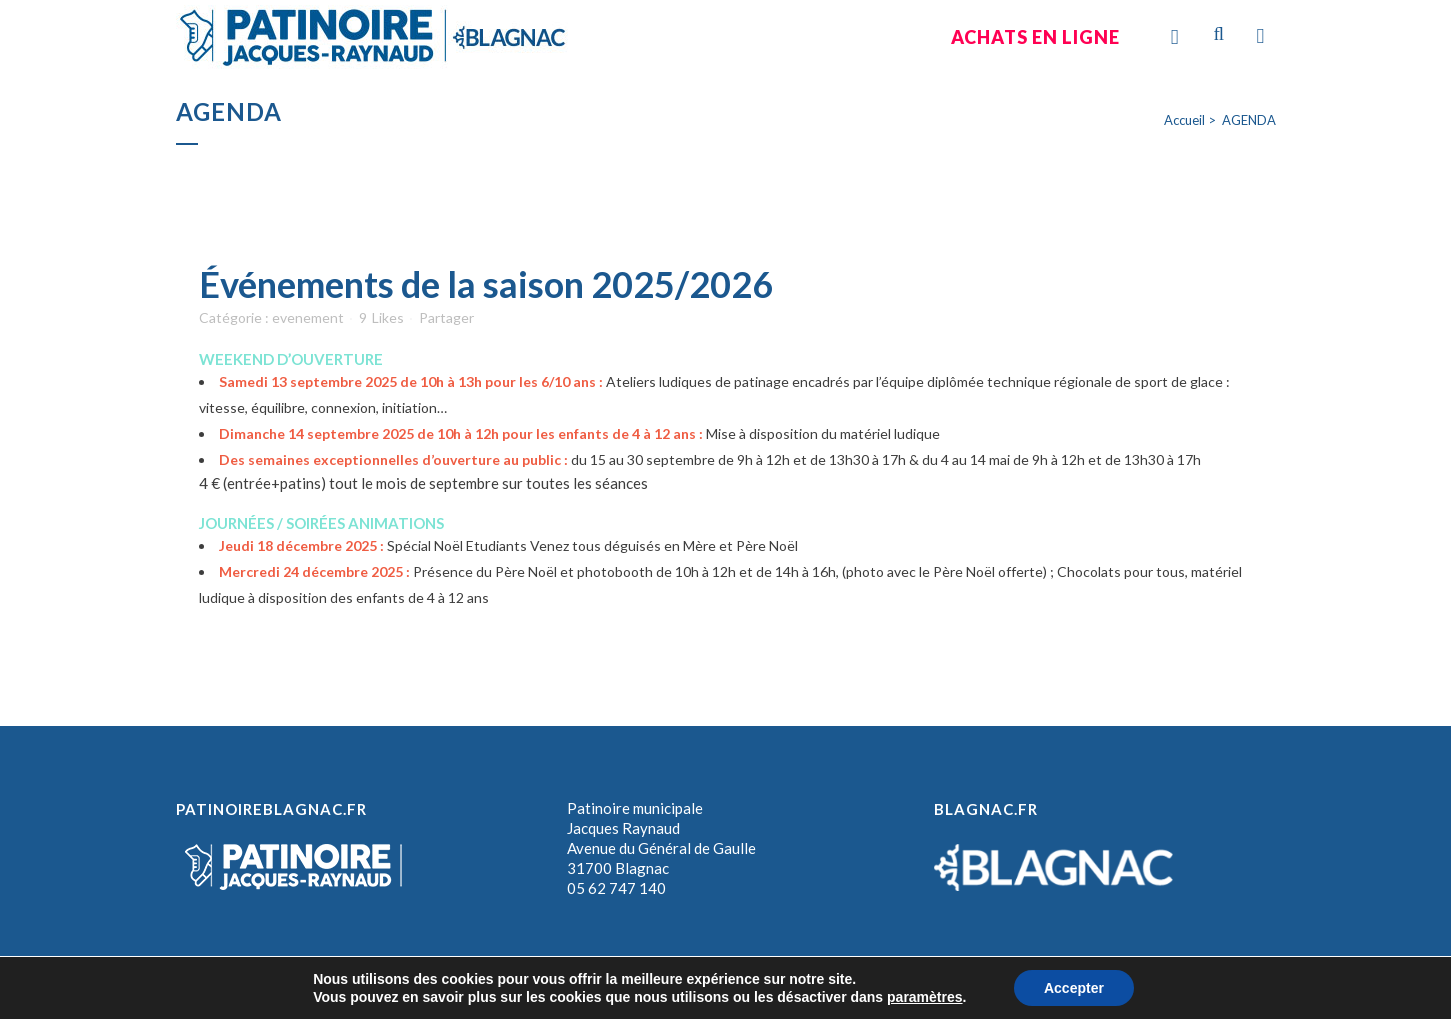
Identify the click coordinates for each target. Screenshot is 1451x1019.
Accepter (1074, 988)
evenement (308, 317)
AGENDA (1249, 120)
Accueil (1184, 120)
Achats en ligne (1035, 37)
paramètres (925, 997)
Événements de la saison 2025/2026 (486, 284)
